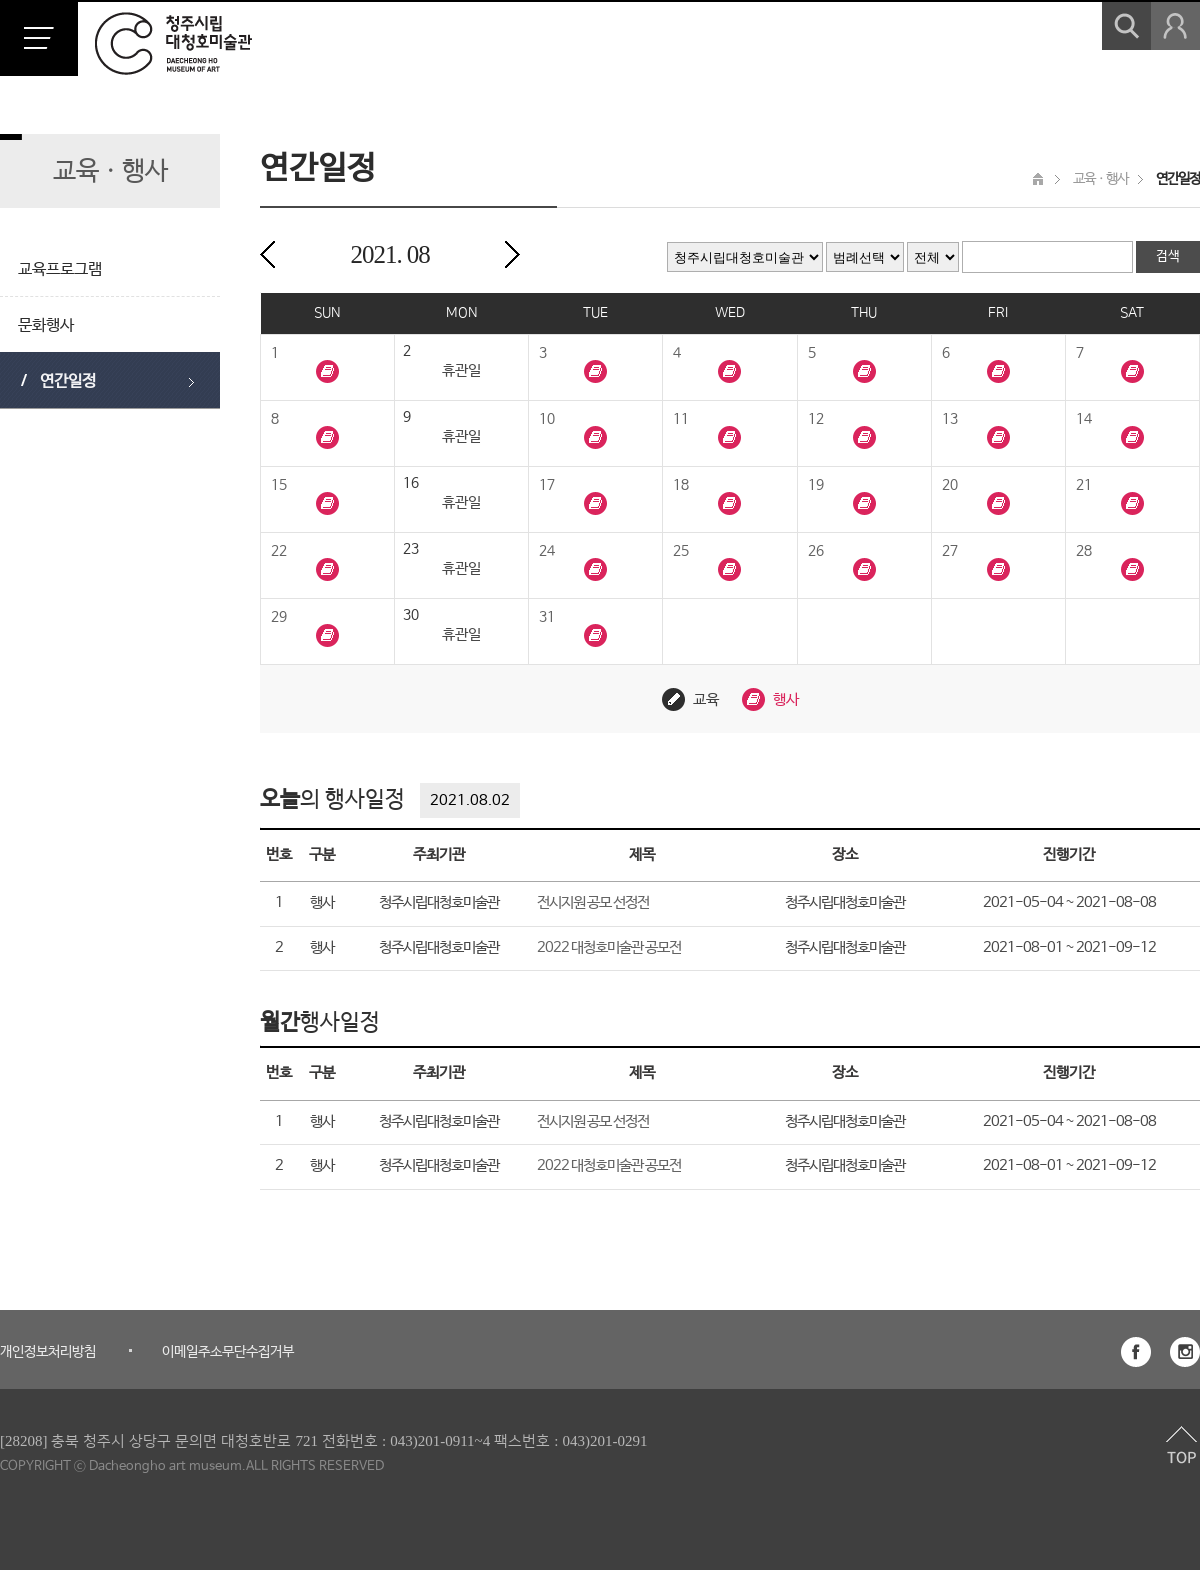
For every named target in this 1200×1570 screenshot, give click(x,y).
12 (816, 419)
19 (816, 485)
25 (681, 551)
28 (1084, 551)
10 (547, 419)
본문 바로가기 (0, 0)
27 (950, 551)
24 (547, 551)
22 (279, 551)
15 (279, 485)
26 (816, 551)
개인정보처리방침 (48, 1352)
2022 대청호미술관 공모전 (609, 947)
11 (681, 419)
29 (279, 617)
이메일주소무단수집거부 (228, 1352)
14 (1084, 419)
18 (681, 485)
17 (547, 485)
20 (950, 485)
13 (950, 419)
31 (547, 617)
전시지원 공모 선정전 (593, 902)
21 (1084, 485)
